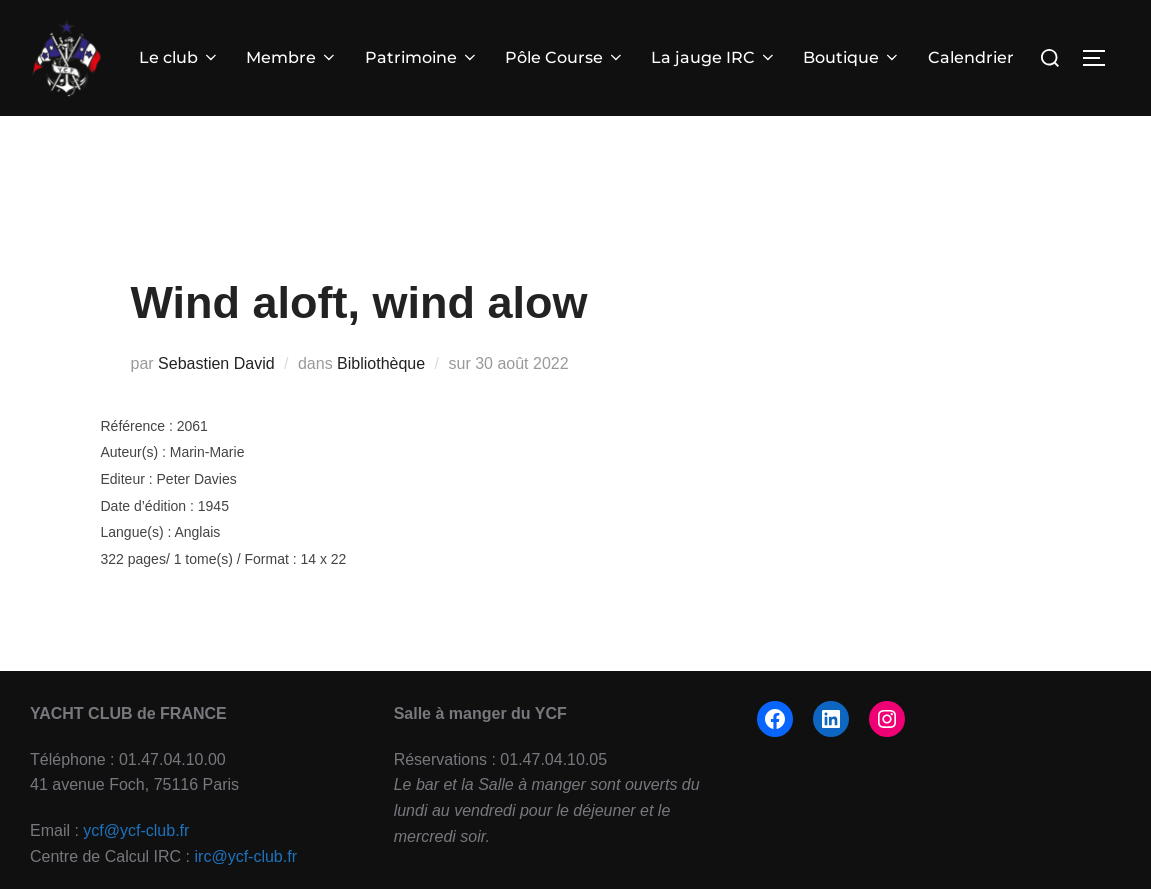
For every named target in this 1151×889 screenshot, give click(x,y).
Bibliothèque (381, 363)
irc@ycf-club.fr (246, 856)
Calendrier (971, 57)
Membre (292, 57)
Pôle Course (565, 57)
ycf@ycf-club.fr (136, 830)
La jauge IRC (714, 57)
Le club (179, 57)
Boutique (852, 57)
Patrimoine (422, 57)
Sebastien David (216, 363)
